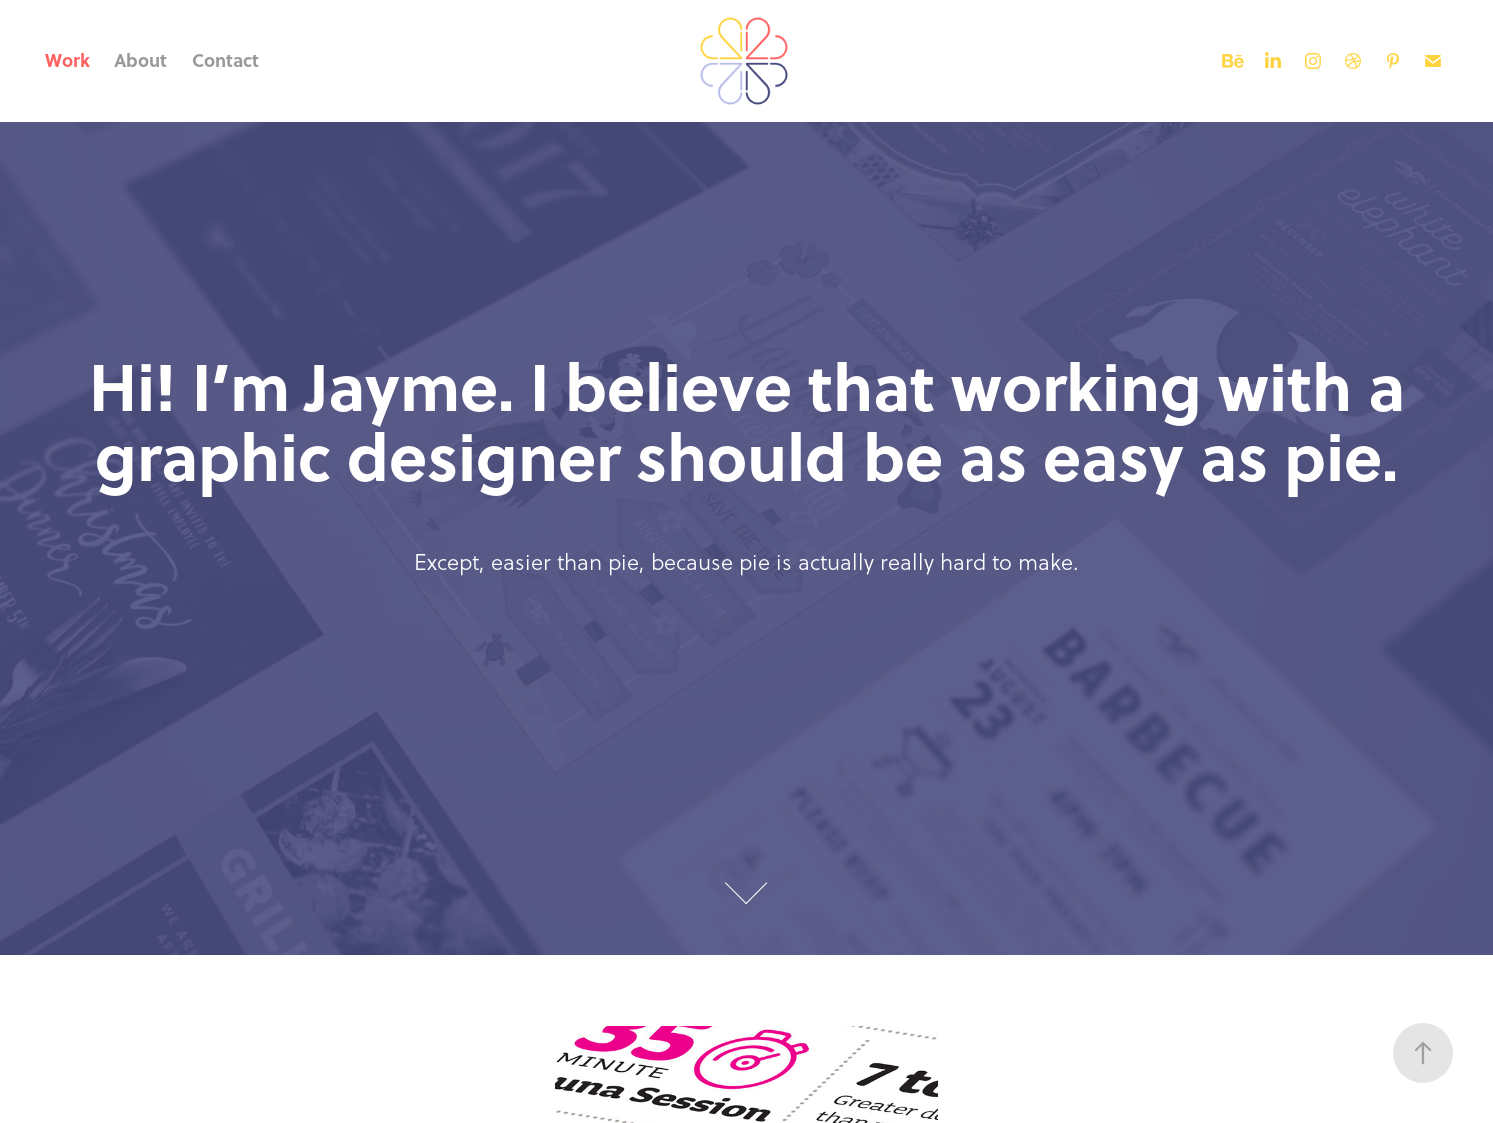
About (140, 60)
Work (67, 60)
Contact (225, 60)
